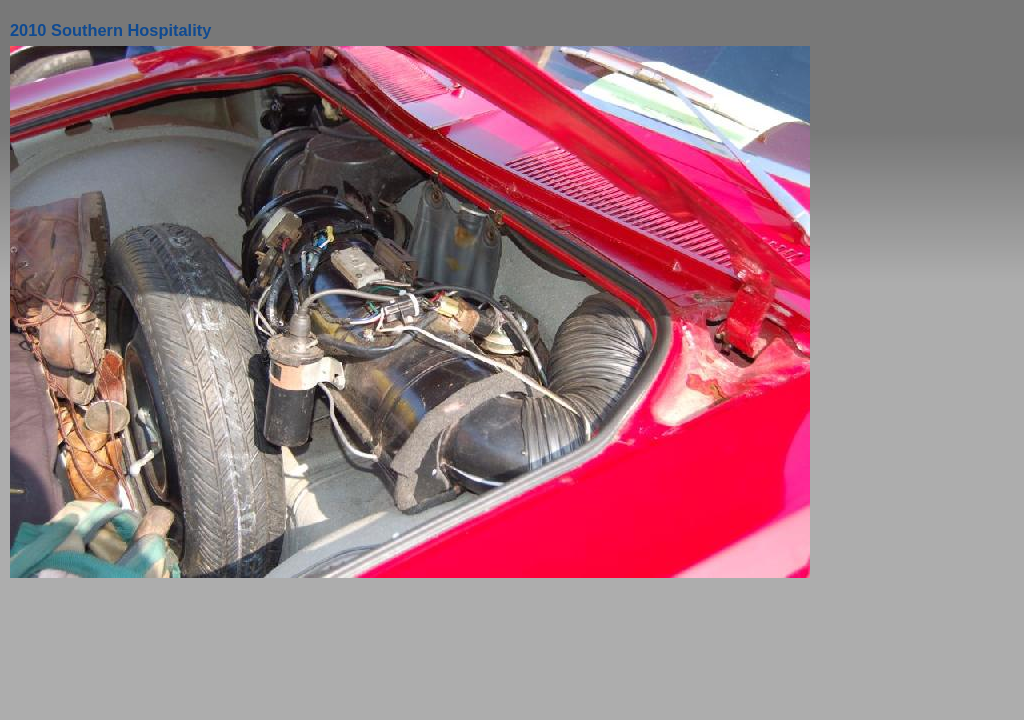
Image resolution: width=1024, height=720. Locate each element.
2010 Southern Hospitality (110, 30)
